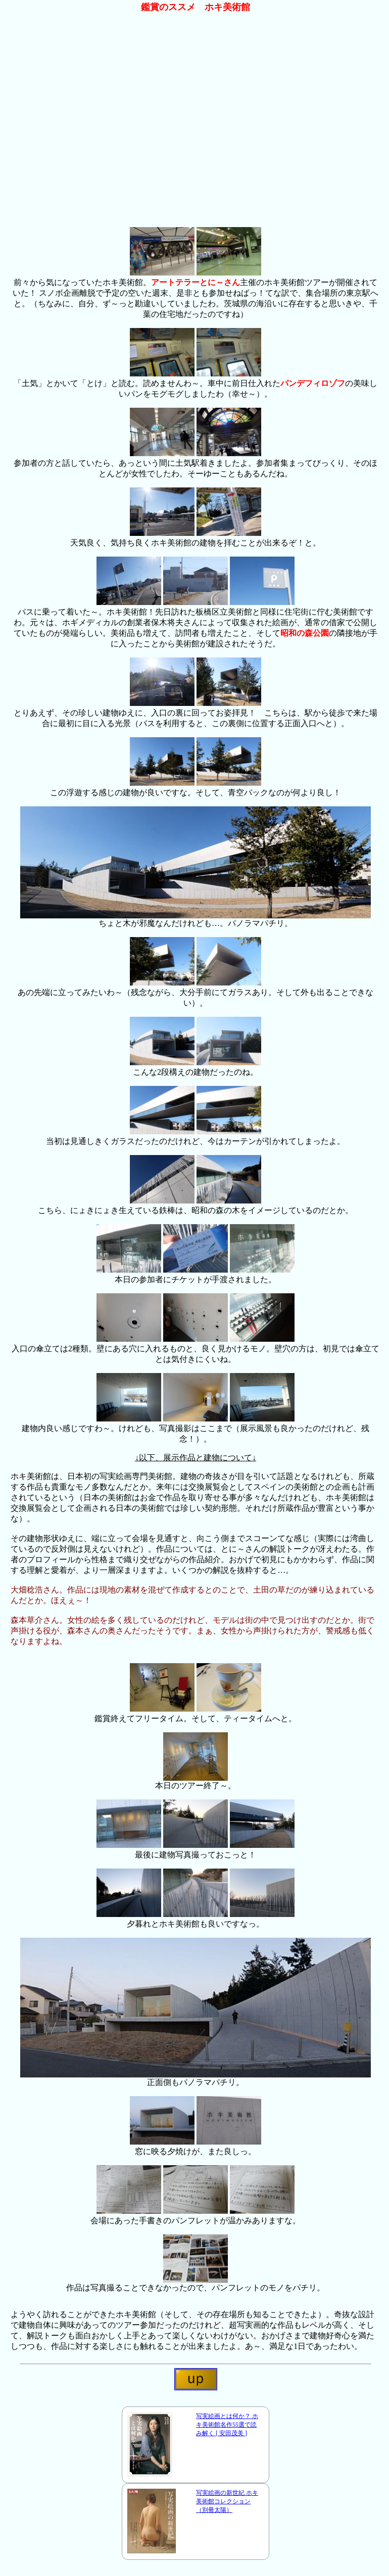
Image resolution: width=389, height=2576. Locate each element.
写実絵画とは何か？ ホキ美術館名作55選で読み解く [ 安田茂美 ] (227, 2425)
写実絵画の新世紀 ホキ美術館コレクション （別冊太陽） (227, 2501)
